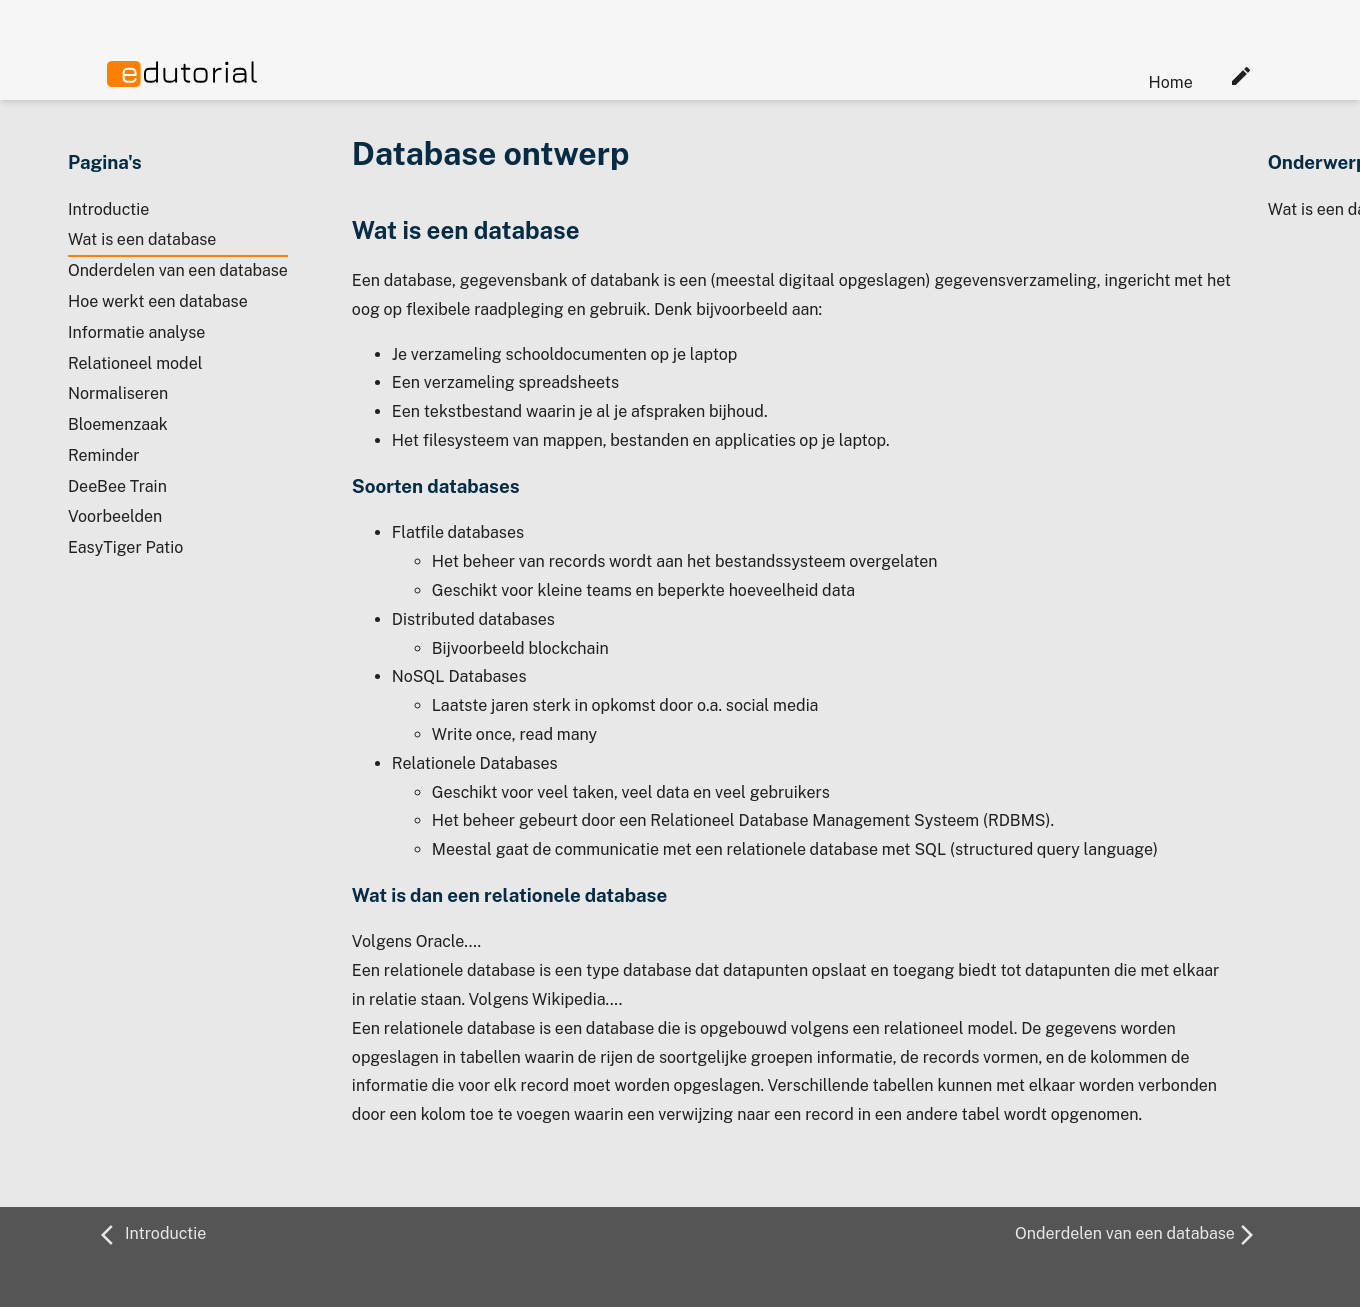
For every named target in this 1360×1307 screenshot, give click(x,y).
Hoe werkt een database (158, 301)
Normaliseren (118, 393)
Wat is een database (142, 239)
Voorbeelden (115, 516)
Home (1171, 82)
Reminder (104, 455)
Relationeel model (135, 363)
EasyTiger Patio (125, 547)
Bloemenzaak (118, 424)
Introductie (108, 209)
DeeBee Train (117, 486)
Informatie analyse (136, 332)
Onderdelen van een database (178, 270)
